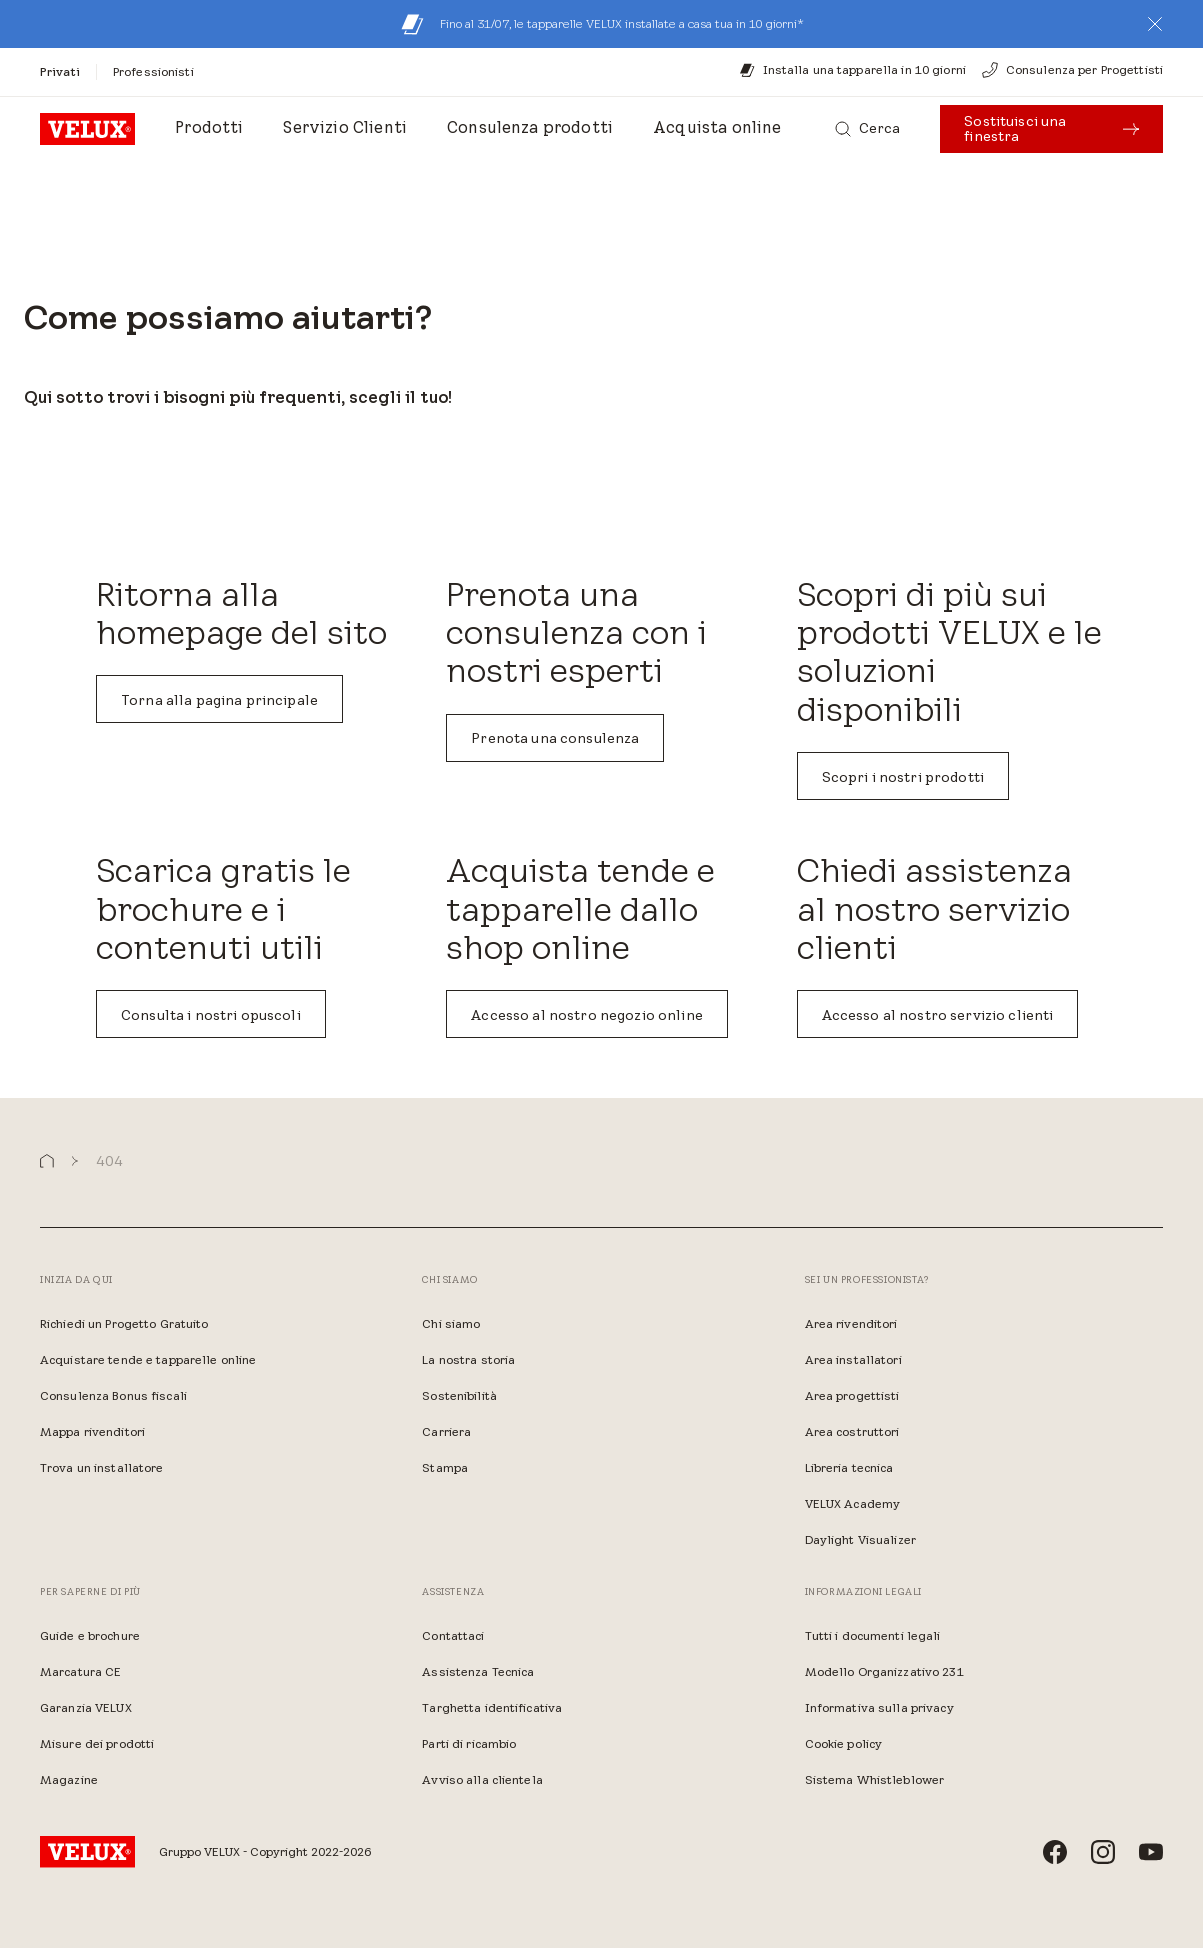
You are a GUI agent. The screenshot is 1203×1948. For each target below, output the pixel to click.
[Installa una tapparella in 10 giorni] (852, 70)
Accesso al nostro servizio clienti (938, 1015)
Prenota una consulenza (555, 738)
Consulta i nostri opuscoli (211, 1015)
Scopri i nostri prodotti (903, 777)
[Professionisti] (153, 71)
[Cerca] (868, 129)
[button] (1155, 24)
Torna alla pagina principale (219, 700)
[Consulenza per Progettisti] (1072, 70)
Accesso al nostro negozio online (586, 1015)
